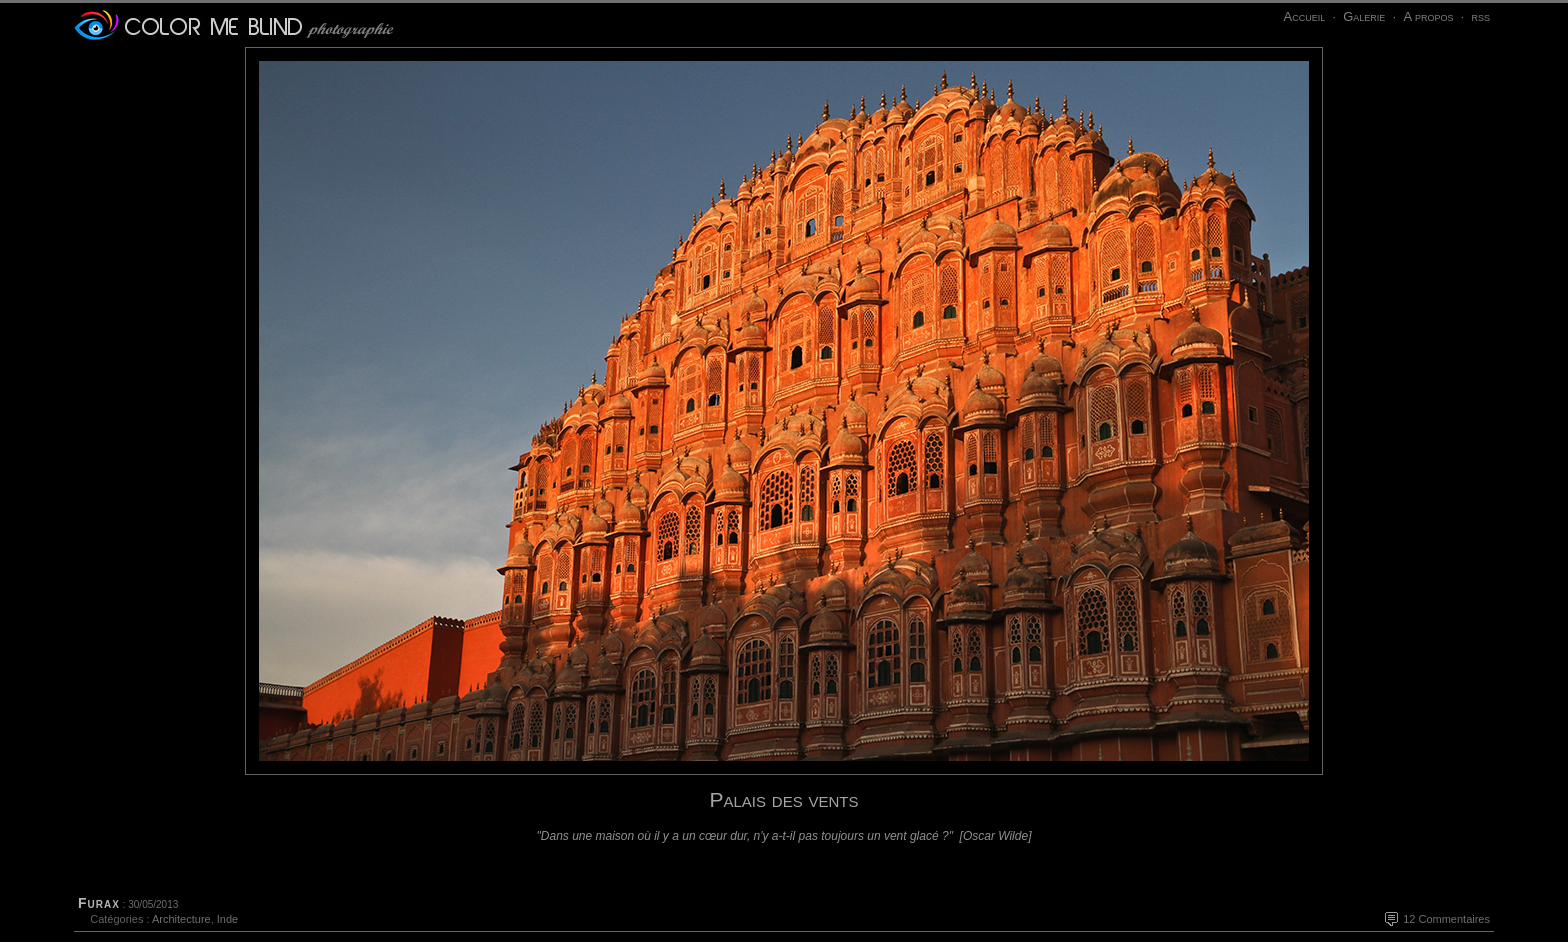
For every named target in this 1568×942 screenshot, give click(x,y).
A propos (1428, 16)
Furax (99, 903)
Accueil (1304, 16)
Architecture (181, 919)
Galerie (1364, 16)
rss (1480, 16)
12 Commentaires (1446, 919)
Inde (227, 919)
